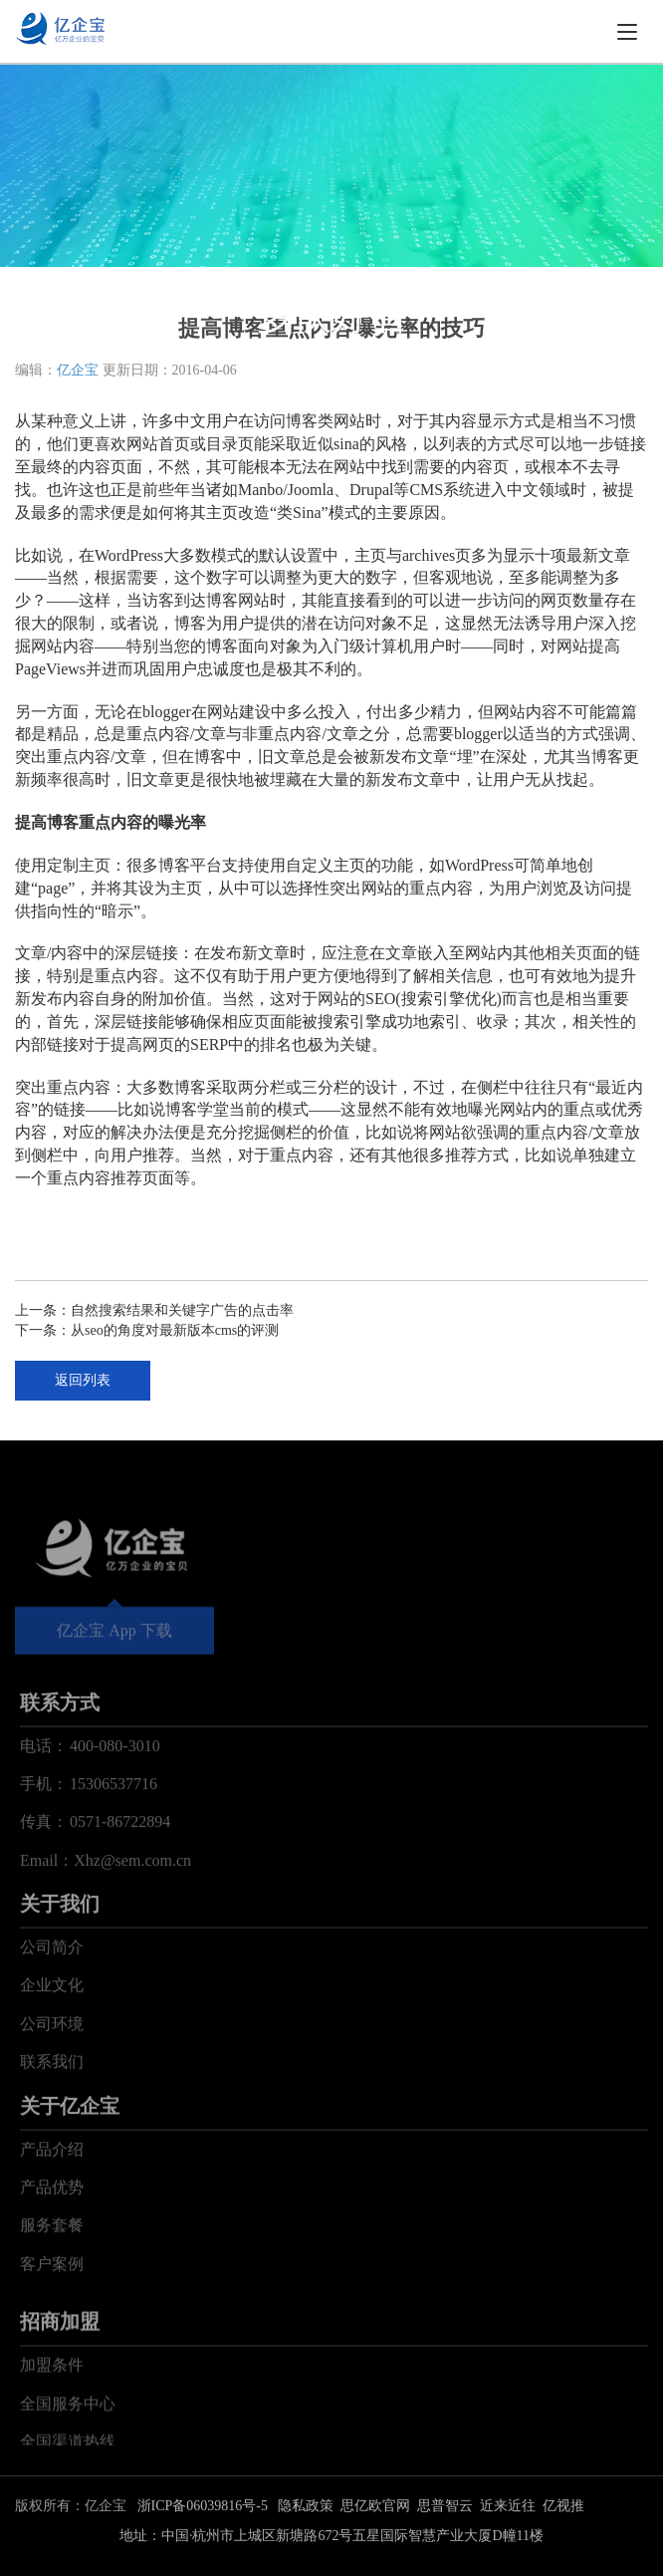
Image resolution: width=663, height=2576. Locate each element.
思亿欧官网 (375, 2505)
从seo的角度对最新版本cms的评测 (175, 1330)
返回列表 (82, 1380)
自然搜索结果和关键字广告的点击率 (182, 1310)
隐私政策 (305, 2505)
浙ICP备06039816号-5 (202, 2505)
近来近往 (508, 2505)
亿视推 (563, 2505)
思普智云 (445, 2505)
